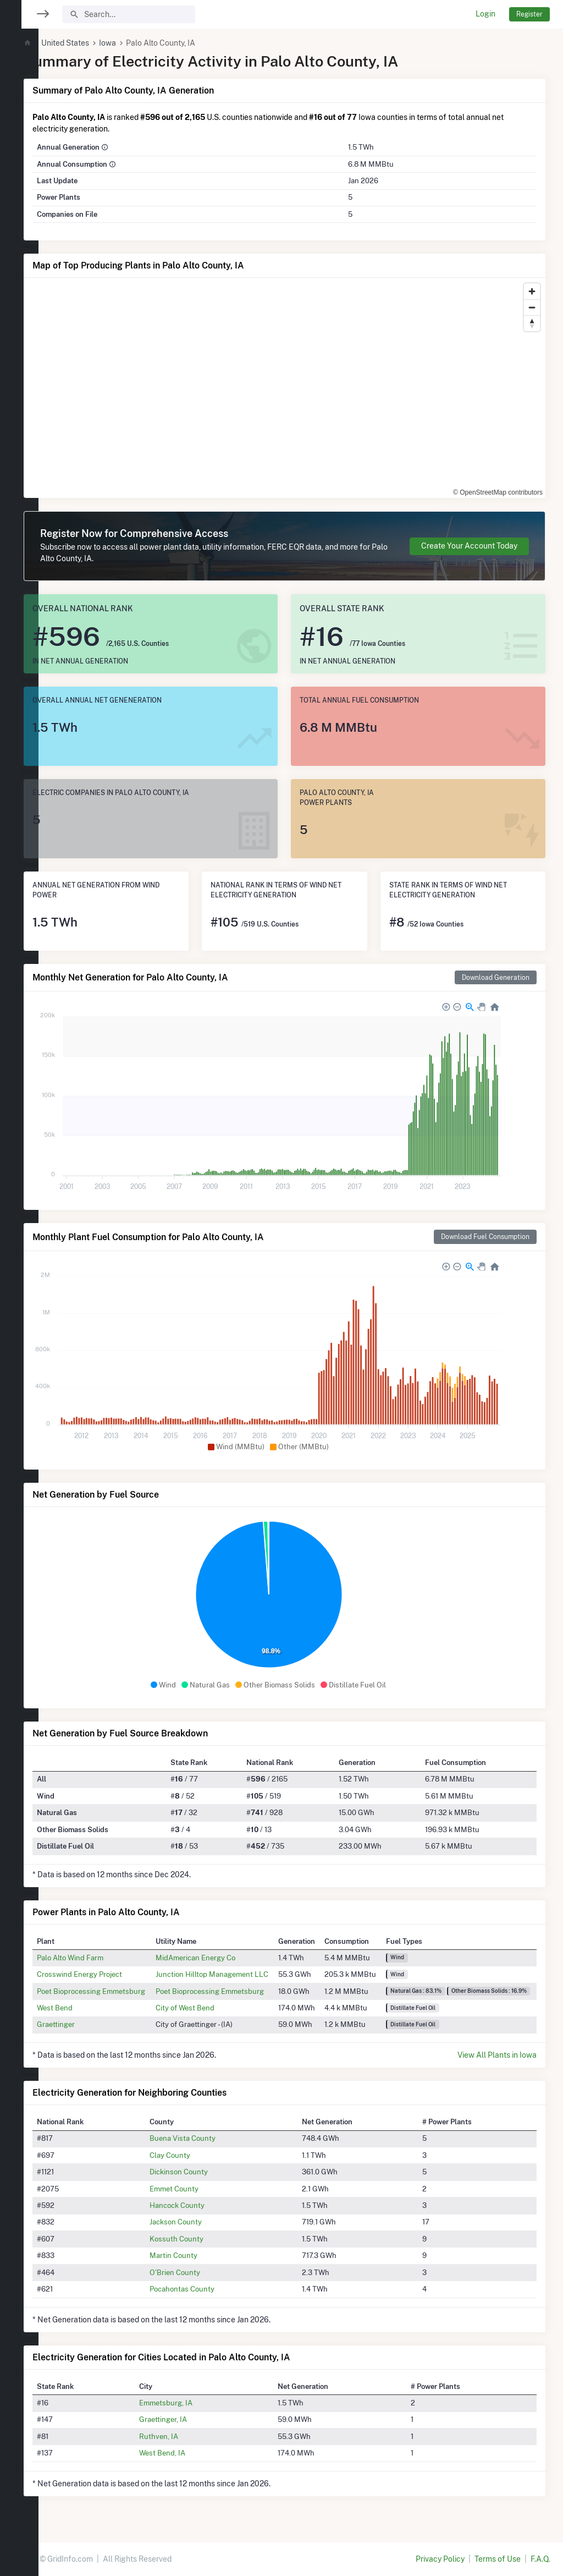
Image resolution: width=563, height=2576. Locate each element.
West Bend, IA (188, 2452)
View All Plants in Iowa (497, 2055)
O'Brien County (200, 2272)
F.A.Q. (540, 2559)
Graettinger (88, 2024)
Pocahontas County (207, 2288)
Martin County (199, 2255)
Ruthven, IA (184, 2436)
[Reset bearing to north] (532, 323)
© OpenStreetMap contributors (498, 492)
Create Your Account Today (469, 545)
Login (485, 13)
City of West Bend (215, 2007)
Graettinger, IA (189, 2419)
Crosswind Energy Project (111, 1974)
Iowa (139, 43)
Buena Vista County (208, 2138)
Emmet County (199, 2188)
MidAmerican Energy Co (226, 1957)
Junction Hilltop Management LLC (242, 1974)
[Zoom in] (532, 291)
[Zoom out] (532, 307)
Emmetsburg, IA (191, 2402)
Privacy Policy (440, 2559)
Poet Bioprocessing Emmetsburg (123, 1991)
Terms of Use (497, 2559)
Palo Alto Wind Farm (102, 1957)
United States (98, 43)
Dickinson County (204, 2171)
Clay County (195, 2155)
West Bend (87, 2007)
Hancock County (202, 2205)
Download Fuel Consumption (485, 1236)
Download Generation (495, 977)
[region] (19, 1281)
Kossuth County (202, 2238)
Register (529, 14)
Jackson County (201, 2221)
